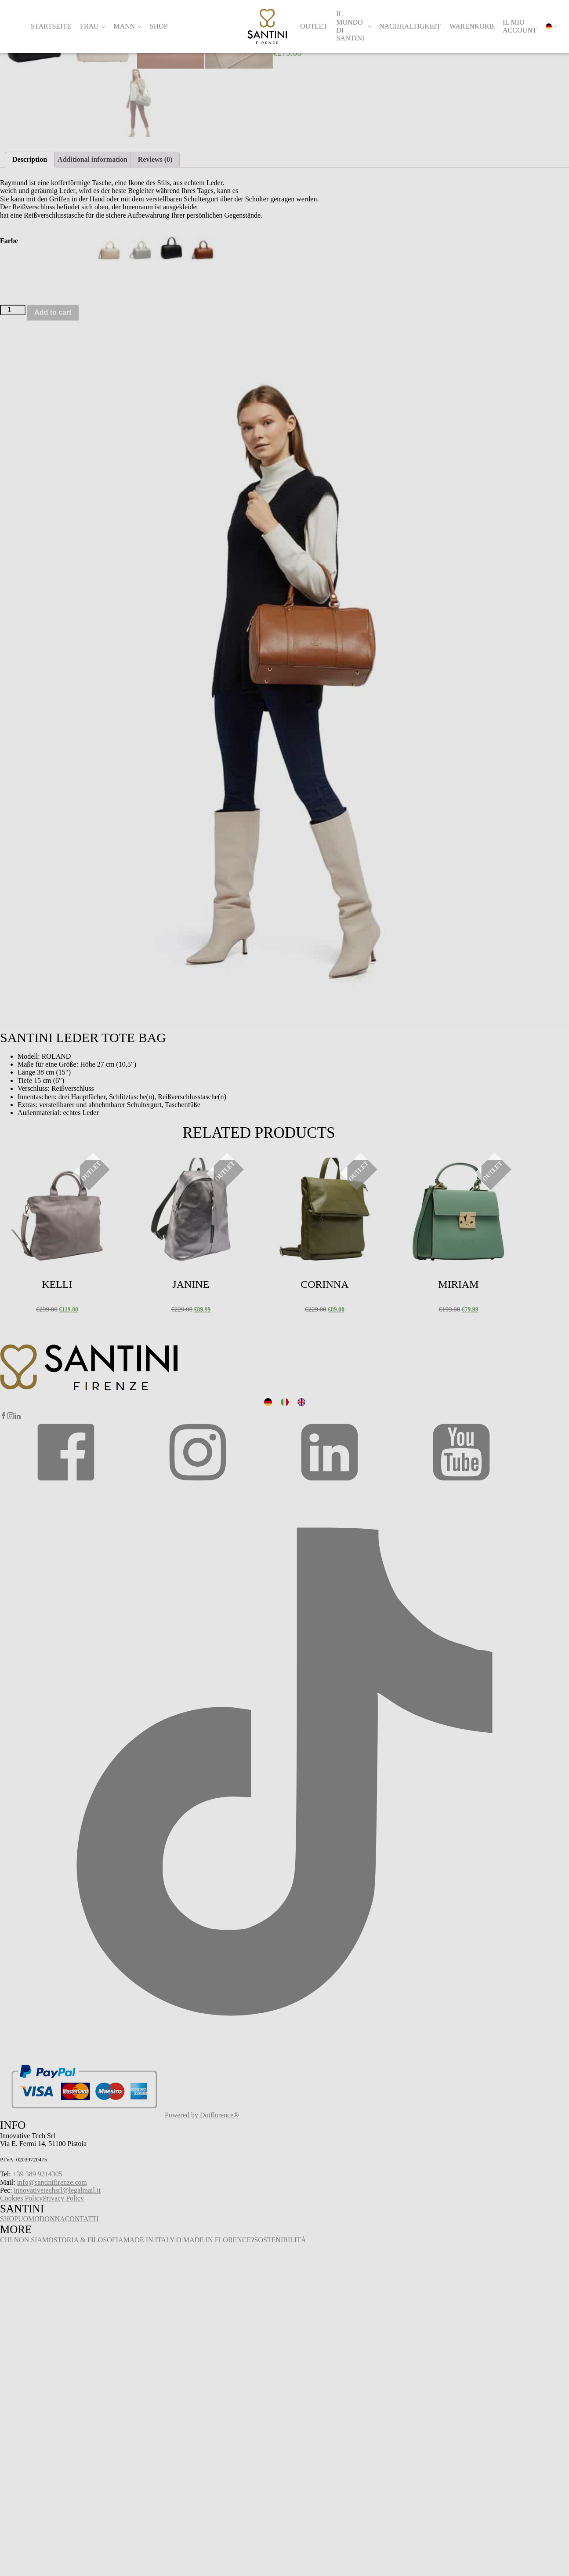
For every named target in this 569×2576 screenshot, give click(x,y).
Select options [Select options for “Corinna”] (288, 1499)
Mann (124, 26)
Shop (159, 26)
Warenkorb (471, 26)
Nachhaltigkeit (410, 26)
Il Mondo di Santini (350, 26)
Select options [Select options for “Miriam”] (421, 1499)
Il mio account (519, 26)
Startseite (51, 26)
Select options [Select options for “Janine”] (154, 1499)
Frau (89, 26)
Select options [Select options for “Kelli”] (20, 1499)
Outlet (313, 26)
